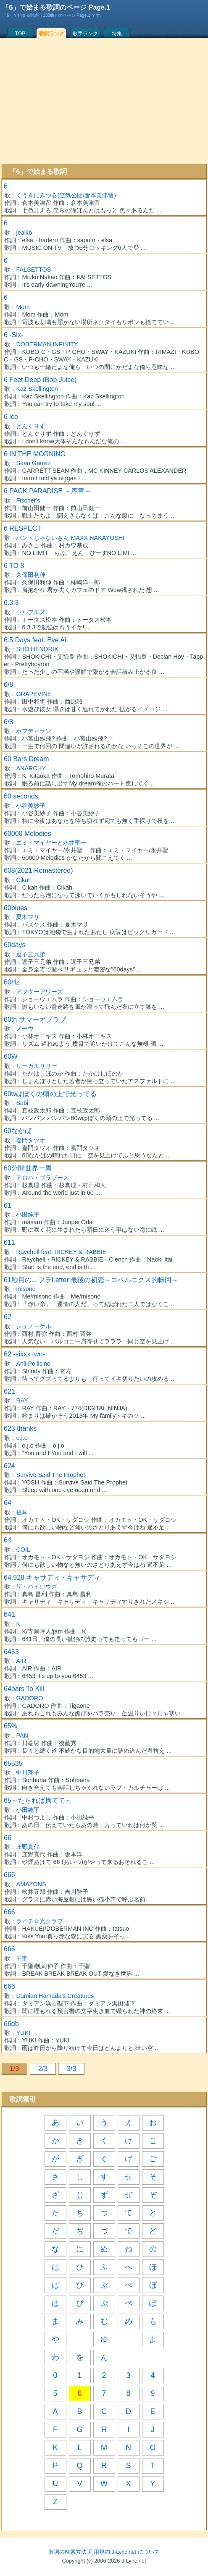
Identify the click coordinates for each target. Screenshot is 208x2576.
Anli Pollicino (33, 1363)
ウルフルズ (30, 612)
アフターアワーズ (39, 991)
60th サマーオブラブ (35, 1019)
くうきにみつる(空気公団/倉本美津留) (66, 195)
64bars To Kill (24, 1688)
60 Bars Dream (26, 758)
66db (11, 2023)
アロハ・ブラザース (42, 1177)
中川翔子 (27, 1772)
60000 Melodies (27, 833)
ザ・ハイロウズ (36, 1586)
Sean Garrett (33, 463)
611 (9, 1242)
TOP (20, 34)
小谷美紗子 (30, 805)
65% (10, 1726)
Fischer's (28, 500)
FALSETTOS (33, 269)
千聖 (22, 1958)
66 (7, 1837)
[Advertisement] (104, 101)
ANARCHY (30, 768)
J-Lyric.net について (136, 2552)
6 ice (11, 416)
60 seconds (21, 796)
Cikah (24, 880)
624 (9, 1465)
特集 (117, 34)
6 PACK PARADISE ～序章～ (47, 491)
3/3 (71, 2068)
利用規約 (99, 2552)
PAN (22, 1735)
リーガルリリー (36, 1066)
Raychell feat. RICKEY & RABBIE (61, 1252)
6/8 (8, 684)
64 (7, 1502)
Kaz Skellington (37, 388)
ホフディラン (33, 731)
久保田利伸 (30, 574)
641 (9, 1614)
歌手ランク (85, 34)
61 (7, 1205)
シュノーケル (33, 1326)
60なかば (18, 1130)
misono (25, 1288)
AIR (21, 1660)
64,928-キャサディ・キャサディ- (53, 1577)
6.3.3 (11, 602)
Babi (22, 1103)
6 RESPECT (22, 528)
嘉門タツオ (30, 1140)
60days (15, 944)
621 (9, 1391)
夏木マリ (27, 917)
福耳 (22, 1512)
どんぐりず (30, 426)
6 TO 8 (14, 565)
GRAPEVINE (33, 694)
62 (7, 1316)
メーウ (25, 1028)
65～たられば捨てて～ (38, 1800)
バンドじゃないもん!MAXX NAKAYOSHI (70, 537)
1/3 (14, 2068)
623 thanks (20, 1428)
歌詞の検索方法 (67, 2552)
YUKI (23, 2032)
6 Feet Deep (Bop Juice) (40, 379)
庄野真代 (27, 1846)
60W (11, 1056)
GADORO (29, 1698)
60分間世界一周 (28, 1168)
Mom (22, 307)
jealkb (24, 232)
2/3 (42, 2068)
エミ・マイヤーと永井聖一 (51, 842)
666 (9, 1874)
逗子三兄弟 (30, 954)
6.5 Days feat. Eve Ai (35, 640)
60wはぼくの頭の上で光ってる (50, 1093)
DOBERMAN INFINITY (47, 344)
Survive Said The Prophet (50, 1474)
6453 (11, 1651)
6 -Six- (13, 334)
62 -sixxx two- (24, 1354)
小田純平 (27, 1214)
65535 (13, 1763)
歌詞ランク (51, 34)
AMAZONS (31, 1884)
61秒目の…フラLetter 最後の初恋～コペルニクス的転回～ (91, 1279)
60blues (15, 907)
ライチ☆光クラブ (39, 1921)
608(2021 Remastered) (38, 870)
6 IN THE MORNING (35, 454)
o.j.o (21, 1438)
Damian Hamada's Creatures (55, 1995)
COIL (23, 1549)
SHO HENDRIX (37, 649)
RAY (22, 1400)
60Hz (11, 982)
